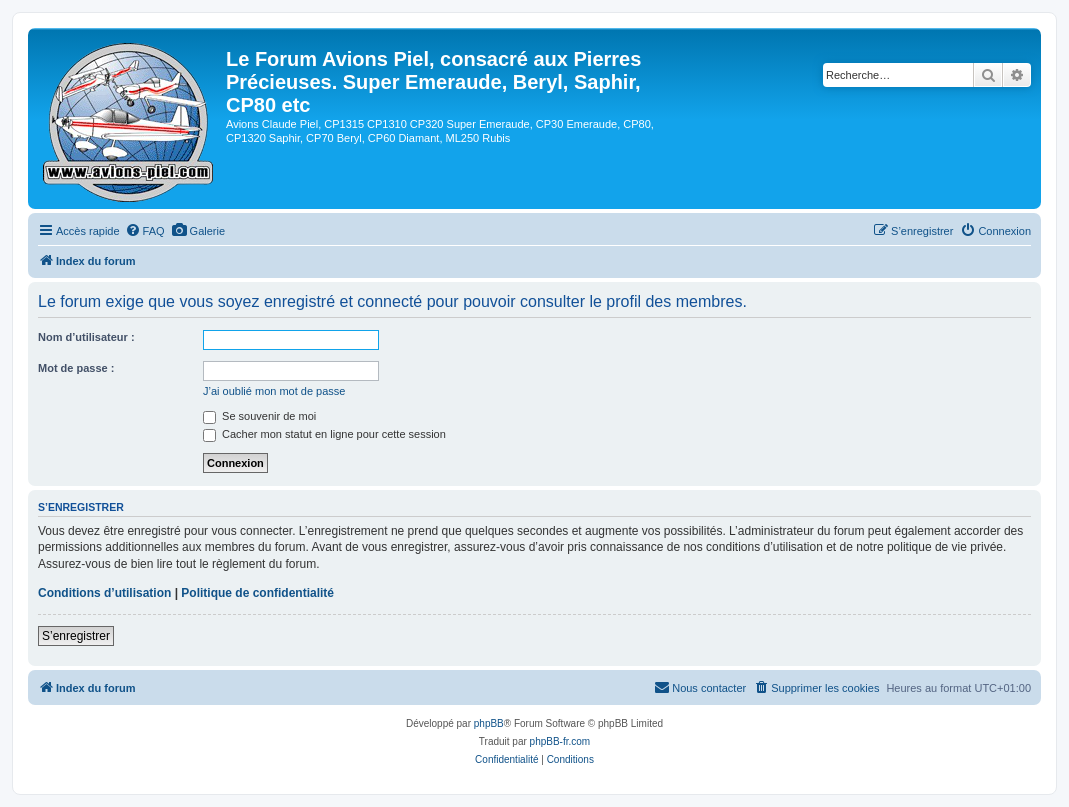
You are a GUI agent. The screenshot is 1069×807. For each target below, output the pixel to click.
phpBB (489, 723)
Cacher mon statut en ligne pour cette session (324, 434)
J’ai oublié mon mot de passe (274, 391)
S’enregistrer (76, 636)
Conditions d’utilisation (104, 593)
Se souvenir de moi (259, 416)
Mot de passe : (76, 368)
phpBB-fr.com (560, 741)
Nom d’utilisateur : (86, 337)
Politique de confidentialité (257, 593)
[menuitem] (145, 231)
